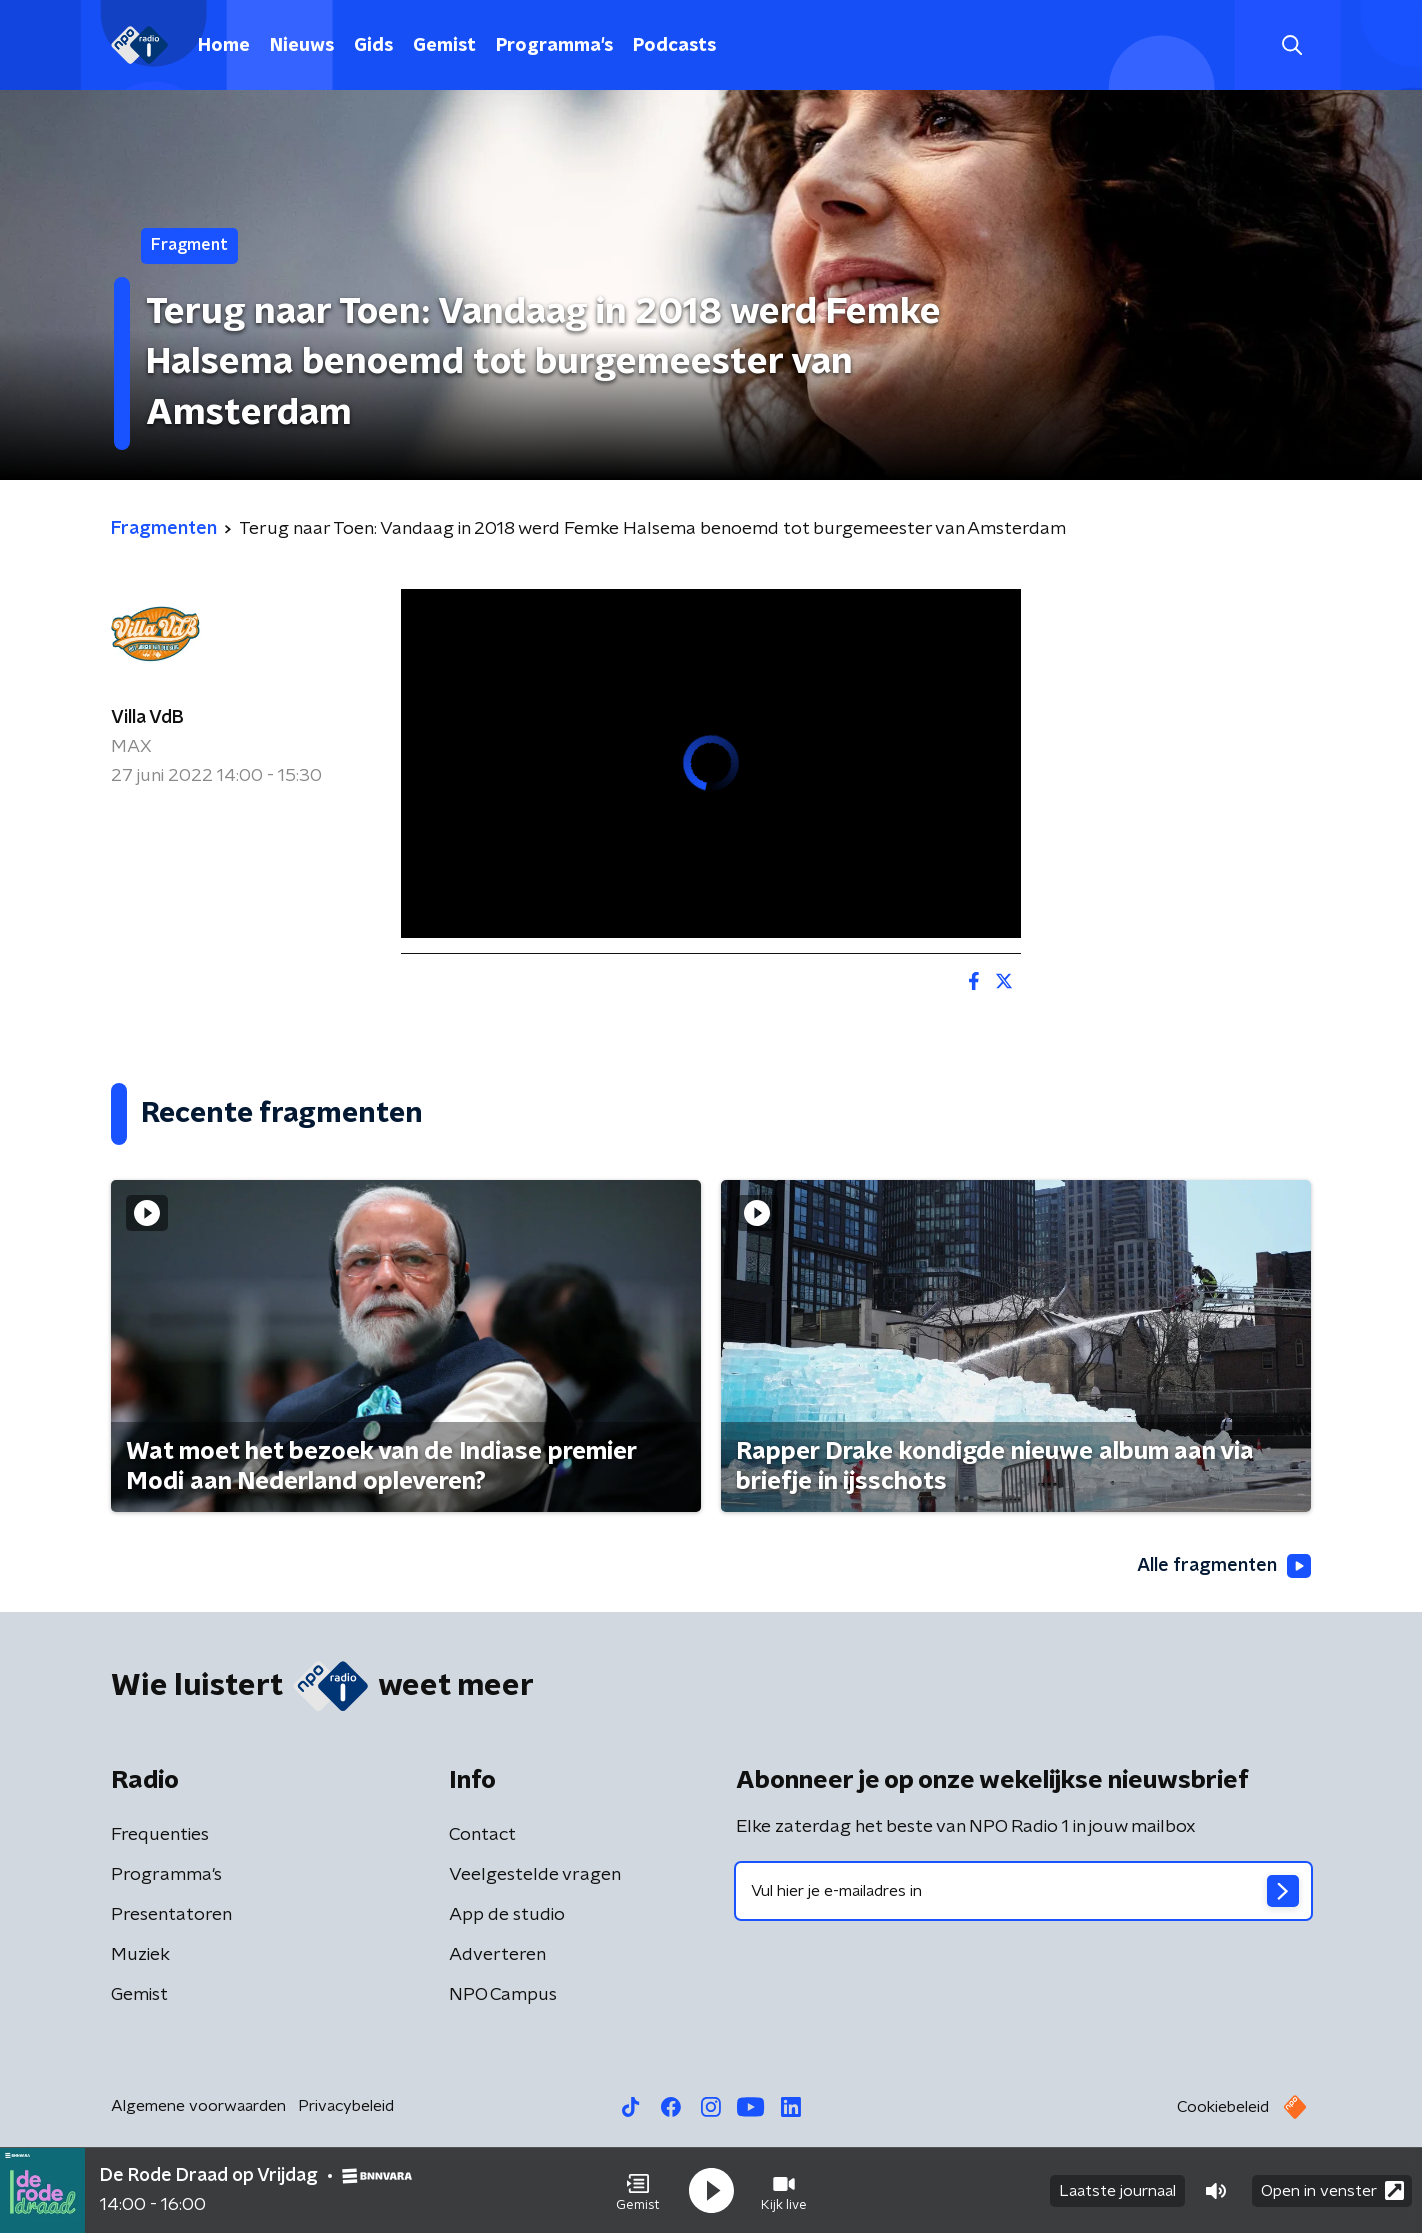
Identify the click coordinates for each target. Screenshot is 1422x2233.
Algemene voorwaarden (198, 2106)
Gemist (444, 46)
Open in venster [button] (1332, 2190)
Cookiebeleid (1223, 2107)
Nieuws (302, 46)
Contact (482, 1835)
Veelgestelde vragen (535, 1875)
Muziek (140, 1955)
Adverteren (497, 1955)
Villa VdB (147, 718)
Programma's (554, 46)
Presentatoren (171, 1915)
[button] (638, 2191)
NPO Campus (503, 1995)
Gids (373, 46)
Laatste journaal (1117, 2191)
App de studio (507, 1915)
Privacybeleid (346, 2106)
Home (224, 46)
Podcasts (674, 46)
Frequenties (160, 1835)
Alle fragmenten (1224, 1566)
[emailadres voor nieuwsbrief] (1023, 1891)
